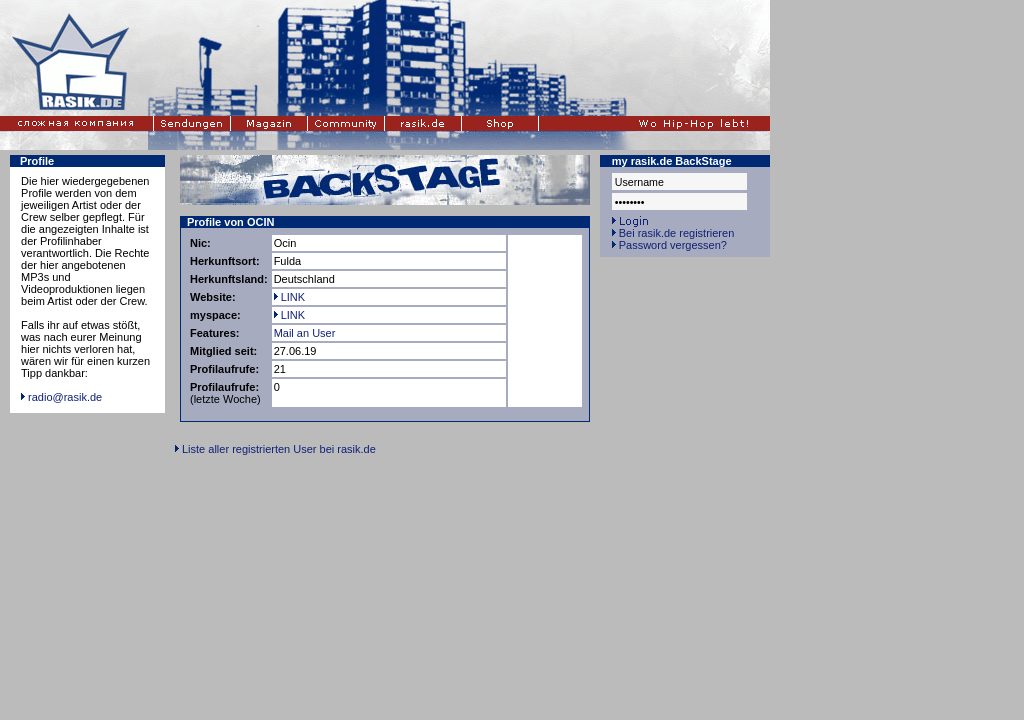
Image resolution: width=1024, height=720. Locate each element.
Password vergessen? (673, 245)
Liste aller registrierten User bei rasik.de (279, 449)
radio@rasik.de (65, 397)
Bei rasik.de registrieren (677, 233)
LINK (289, 297)
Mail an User (305, 333)
